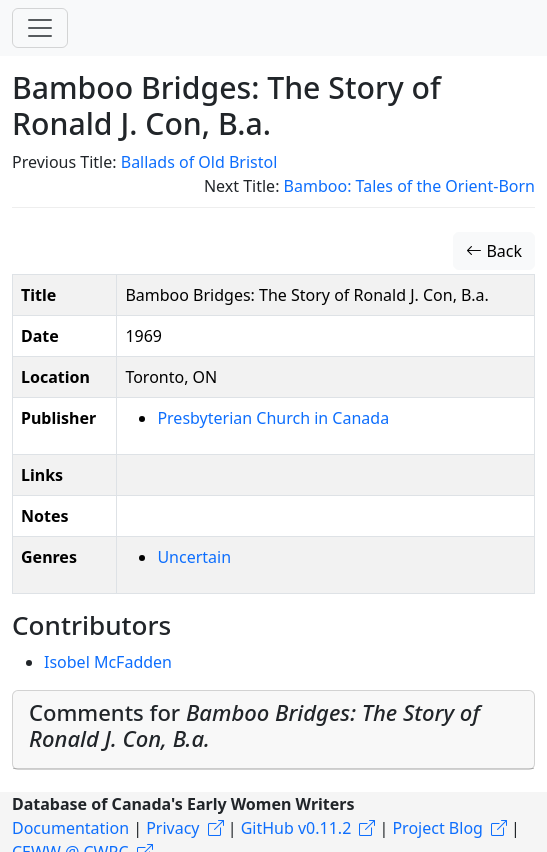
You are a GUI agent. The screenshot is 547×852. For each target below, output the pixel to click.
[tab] (273, 730)
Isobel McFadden (108, 662)
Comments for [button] (254, 725)
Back (494, 251)
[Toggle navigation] (40, 28)
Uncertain (194, 557)
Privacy (172, 828)
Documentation (70, 828)
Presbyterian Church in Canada (273, 418)
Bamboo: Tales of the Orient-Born (409, 186)
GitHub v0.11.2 (296, 828)
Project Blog (437, 828)
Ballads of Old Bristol (199, 162)
